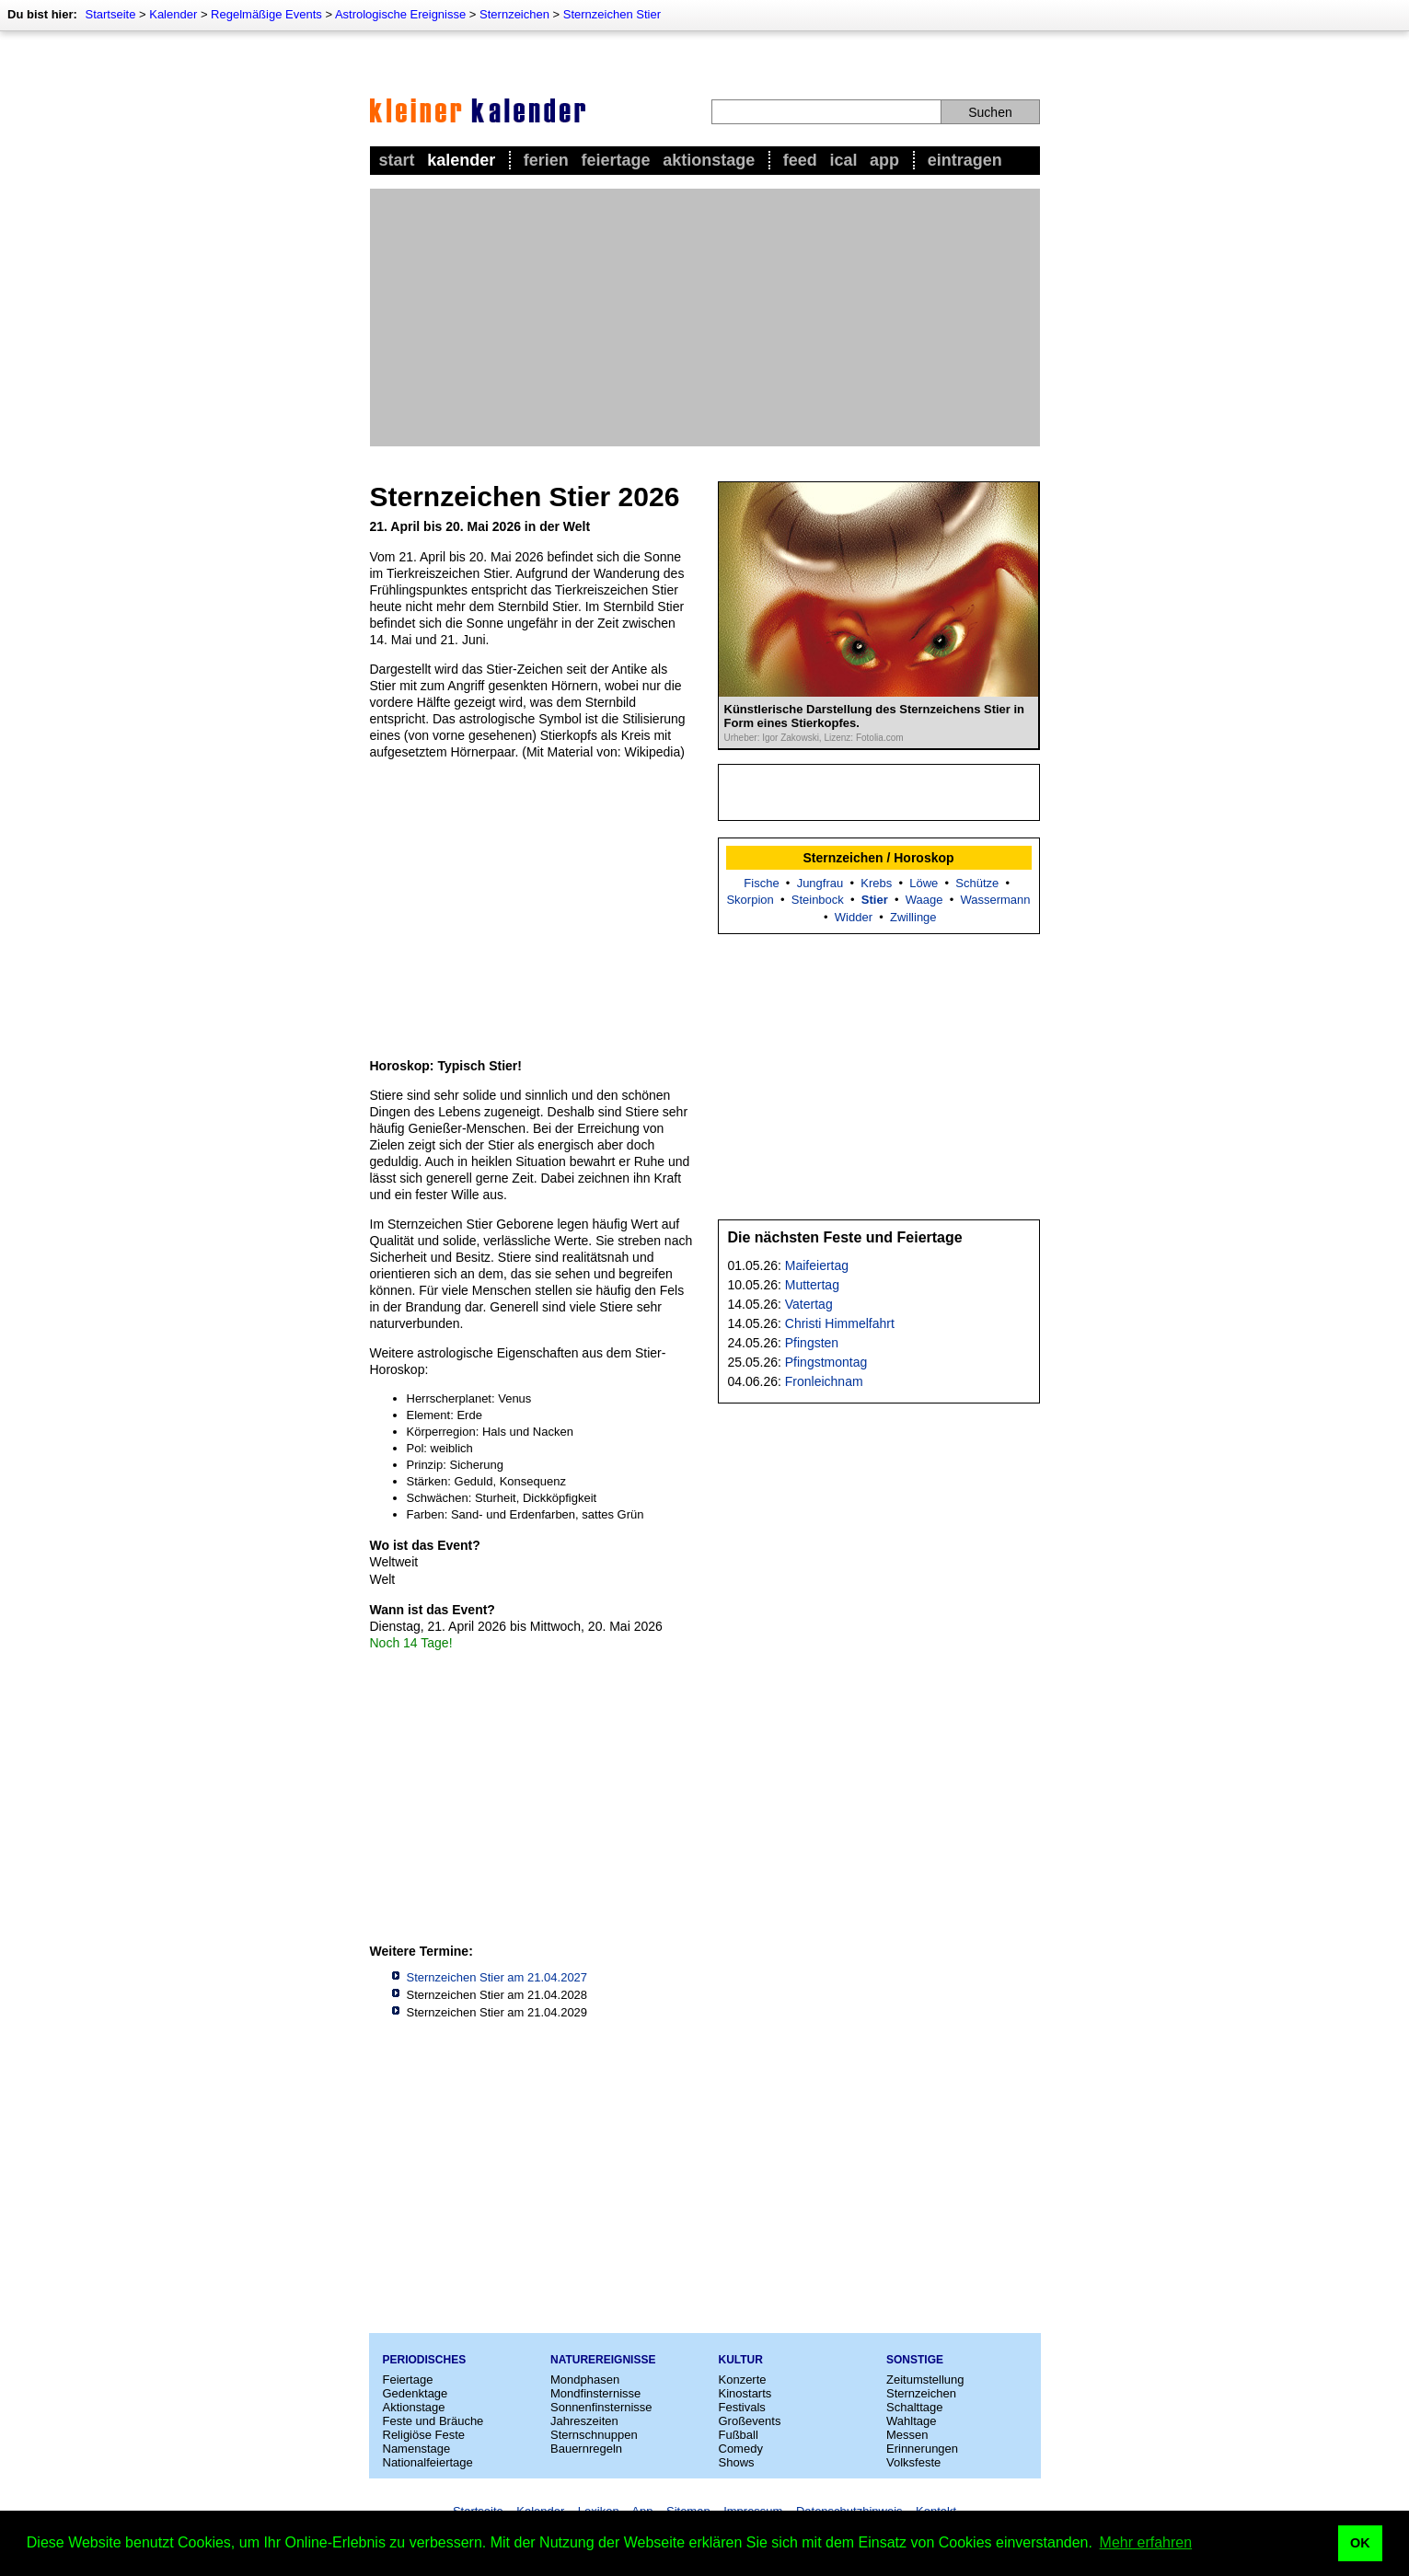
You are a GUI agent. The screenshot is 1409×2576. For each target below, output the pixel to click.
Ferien (546, 160)
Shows (737, 2462)
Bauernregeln (586, 2448)
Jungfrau (820, 883)
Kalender (173, 14)
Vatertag (809, 1304)
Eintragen (965, 160)
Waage (924, 900)
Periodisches (425, 2359)
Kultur (741, 2359)
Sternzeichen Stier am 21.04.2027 (497, 1977)
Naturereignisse (602, 2359)
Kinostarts (745, 2393)
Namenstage (417, 2448)
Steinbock (817, 900)
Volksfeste (913, 2462)
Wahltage (911, 2421)
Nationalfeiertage (428, 2462)
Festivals (742, 2407)
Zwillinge (913, 917)
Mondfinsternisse (595, 2393)
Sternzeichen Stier (612, 14)
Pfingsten (811, 1342)
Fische (761, 883)
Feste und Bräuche (433, 2421)
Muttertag (812, 1284)
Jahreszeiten (584, 2421)
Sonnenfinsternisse (601, 2407)
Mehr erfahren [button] (1146, 2542)
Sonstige (914, 2359)
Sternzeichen (514, 14)
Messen (907, 2435)
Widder (853, 917)
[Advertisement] (705, 317)
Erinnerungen (922, 2448)
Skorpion (749, 900)
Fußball (738, 2435)
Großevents (750, 2421)
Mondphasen (584, 2379)
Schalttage (914, 2407)
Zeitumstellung (925, 2379)
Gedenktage (415, 2393)
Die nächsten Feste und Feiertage (845, 1237)
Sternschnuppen (594, 2435)
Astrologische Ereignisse (400, 14)
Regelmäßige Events (266, 14)
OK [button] (1360, 2543)
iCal (843, 160)
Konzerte (743, 2379)
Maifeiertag (817, 1265)
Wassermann (995, 900)
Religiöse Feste (424, 2435)
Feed (800, 160)
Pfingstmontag (826, 1362)
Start (397, 160)
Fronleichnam (824, 1381)
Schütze (977, 883)
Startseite (110, 14)
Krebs (876, 883)
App (884, 160)
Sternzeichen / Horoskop (878, 857)
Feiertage (615, 160)
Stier (874, 900)
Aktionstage (709, 160)
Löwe (923, 883)
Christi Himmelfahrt (840, 1323)
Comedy (741, 2448)
